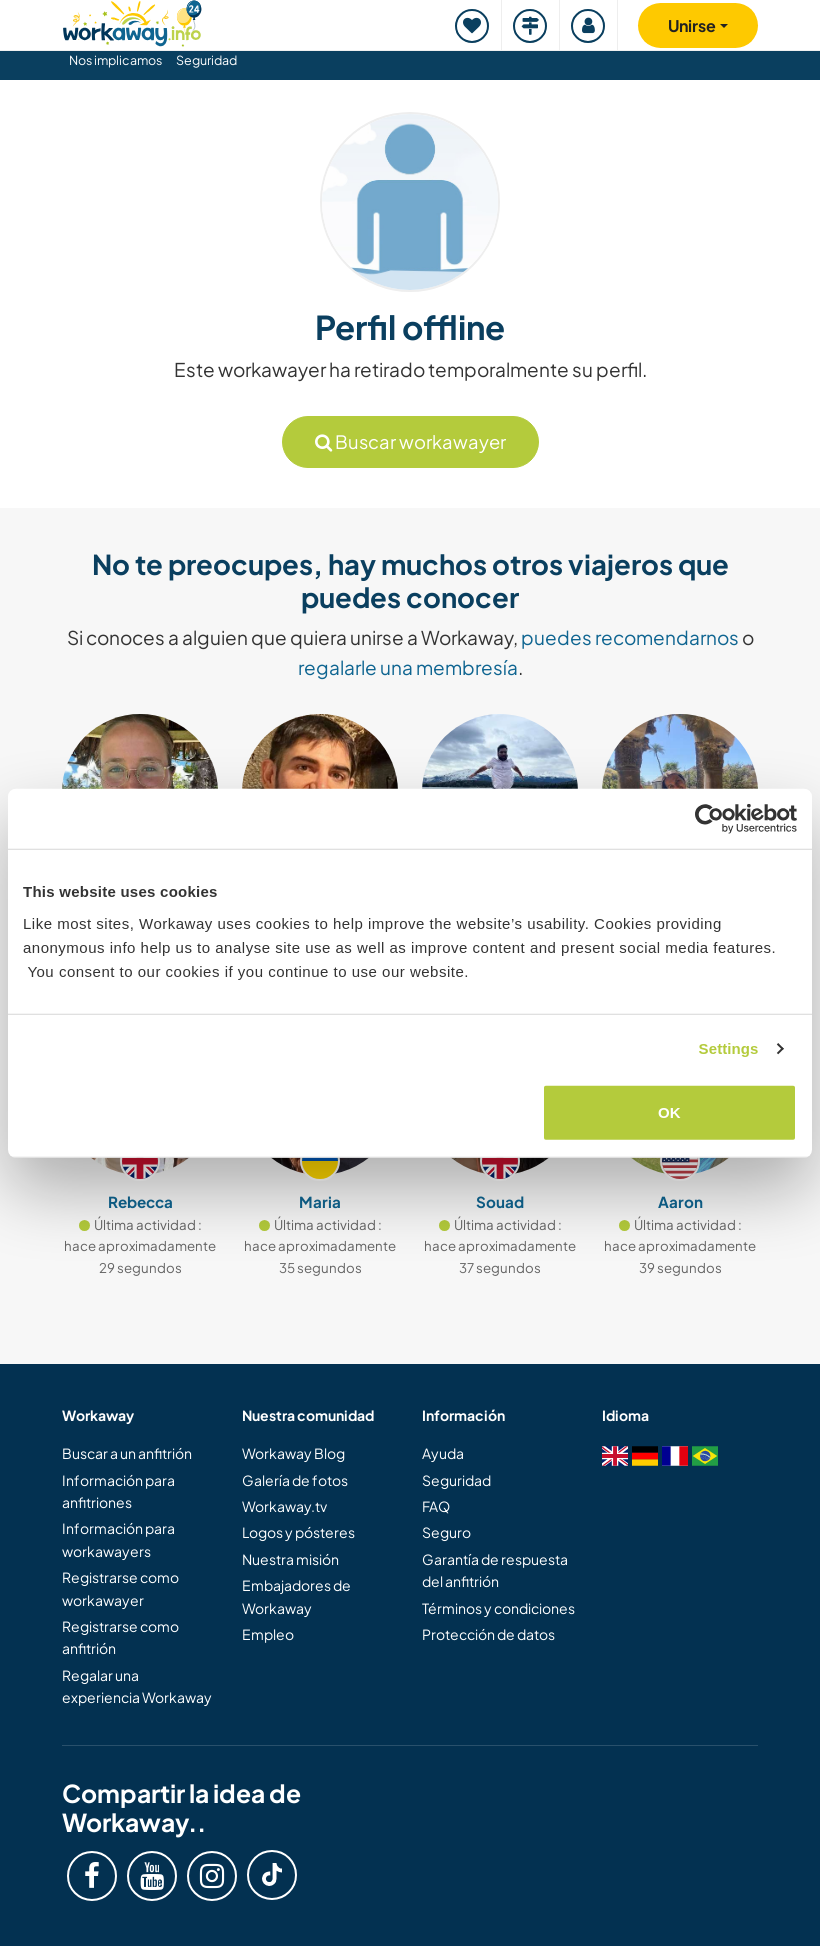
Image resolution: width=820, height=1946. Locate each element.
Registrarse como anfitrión (120, 1637)
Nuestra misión (290, 1559)
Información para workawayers (118, 1539)
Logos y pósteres (298, 1532)
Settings (729, 1048)
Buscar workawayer (410, 441)
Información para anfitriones (118, 1491)
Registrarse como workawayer (120, 1588)
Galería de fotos (295, 1480)
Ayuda (443, 1453)
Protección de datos (488, 1634)
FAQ (436, 1506)
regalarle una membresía (408, 667)
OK (669, 1111)
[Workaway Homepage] (132, 20)
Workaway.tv (284, 1506)
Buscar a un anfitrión (127, 1453)
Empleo (268, 1634)
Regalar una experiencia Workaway (137, 1686)
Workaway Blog (293, 1453)
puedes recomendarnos (630, 637)
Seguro (446, 1532)
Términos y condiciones (498, 1608)
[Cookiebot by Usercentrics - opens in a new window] (709, 819)
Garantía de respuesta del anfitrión (495, 1570)
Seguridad (206, 60)
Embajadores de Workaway (296, 1596)
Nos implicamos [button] (115, 60)
